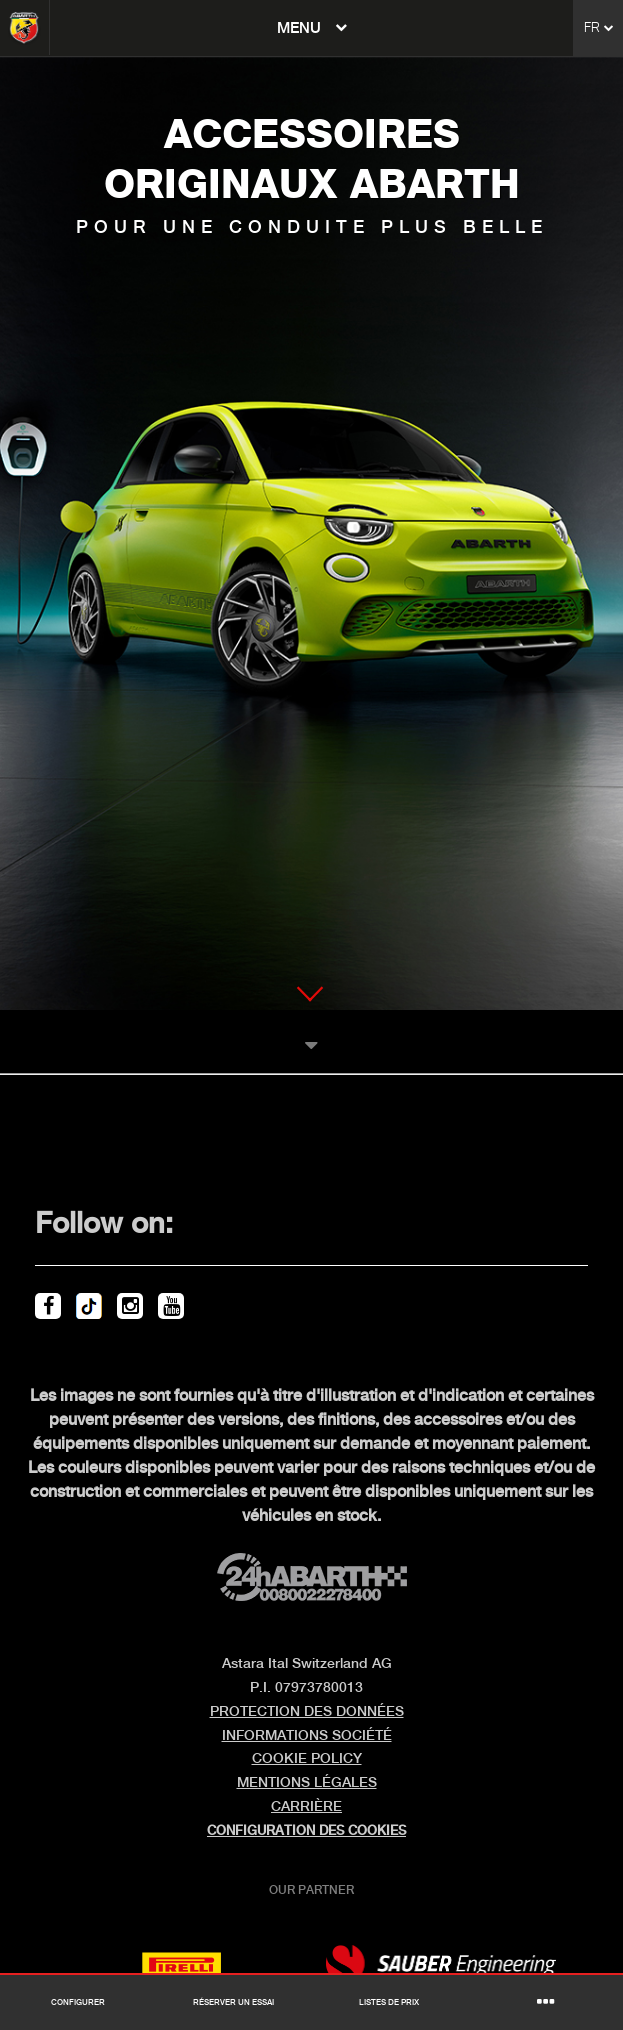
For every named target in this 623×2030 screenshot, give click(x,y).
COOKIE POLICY (307, 1759)
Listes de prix (389, 2003)
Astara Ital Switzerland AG (307, 1664)
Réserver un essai (233, 2003)
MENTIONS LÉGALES (307, 1783)
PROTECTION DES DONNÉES (307, 1712)
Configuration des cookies (306, 1831)
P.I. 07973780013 (306, 1688)
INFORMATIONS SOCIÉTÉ (307, 1736)
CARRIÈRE (306, 1807)
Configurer (78, 2003)
